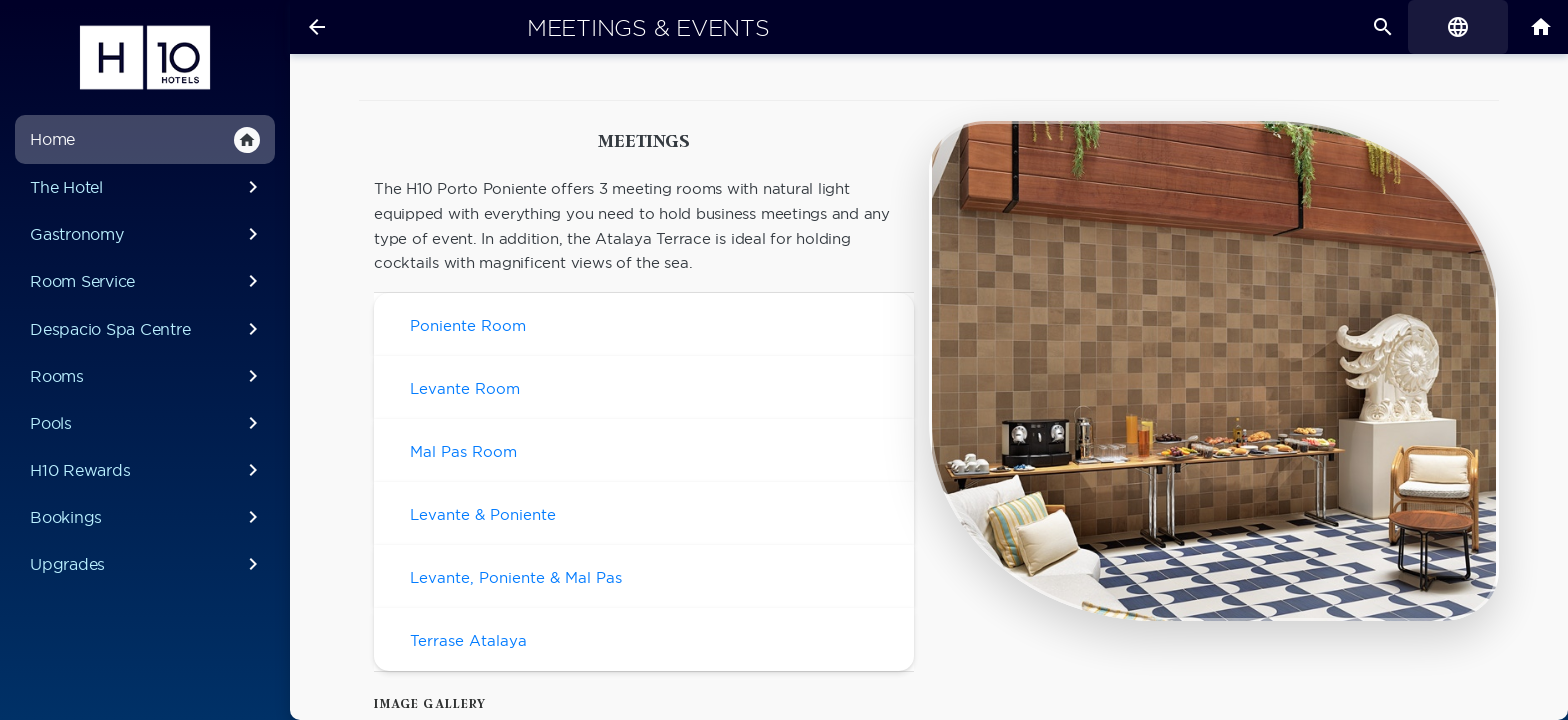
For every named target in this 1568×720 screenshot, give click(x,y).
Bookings (147, 517)
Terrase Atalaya (468, 640)
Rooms (147, 376)
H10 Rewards (147, 470)
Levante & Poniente (483, 514)
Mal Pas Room (463, 451)
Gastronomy (147, 234)
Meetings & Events (648, 28)
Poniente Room (468, 325)
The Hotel (147, 187)
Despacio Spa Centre (147, 329)
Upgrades (147, 564)
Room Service (147, 281)
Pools (147, 423)
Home (145, 140)
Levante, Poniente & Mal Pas (516, 577)
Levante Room (465, 388)
